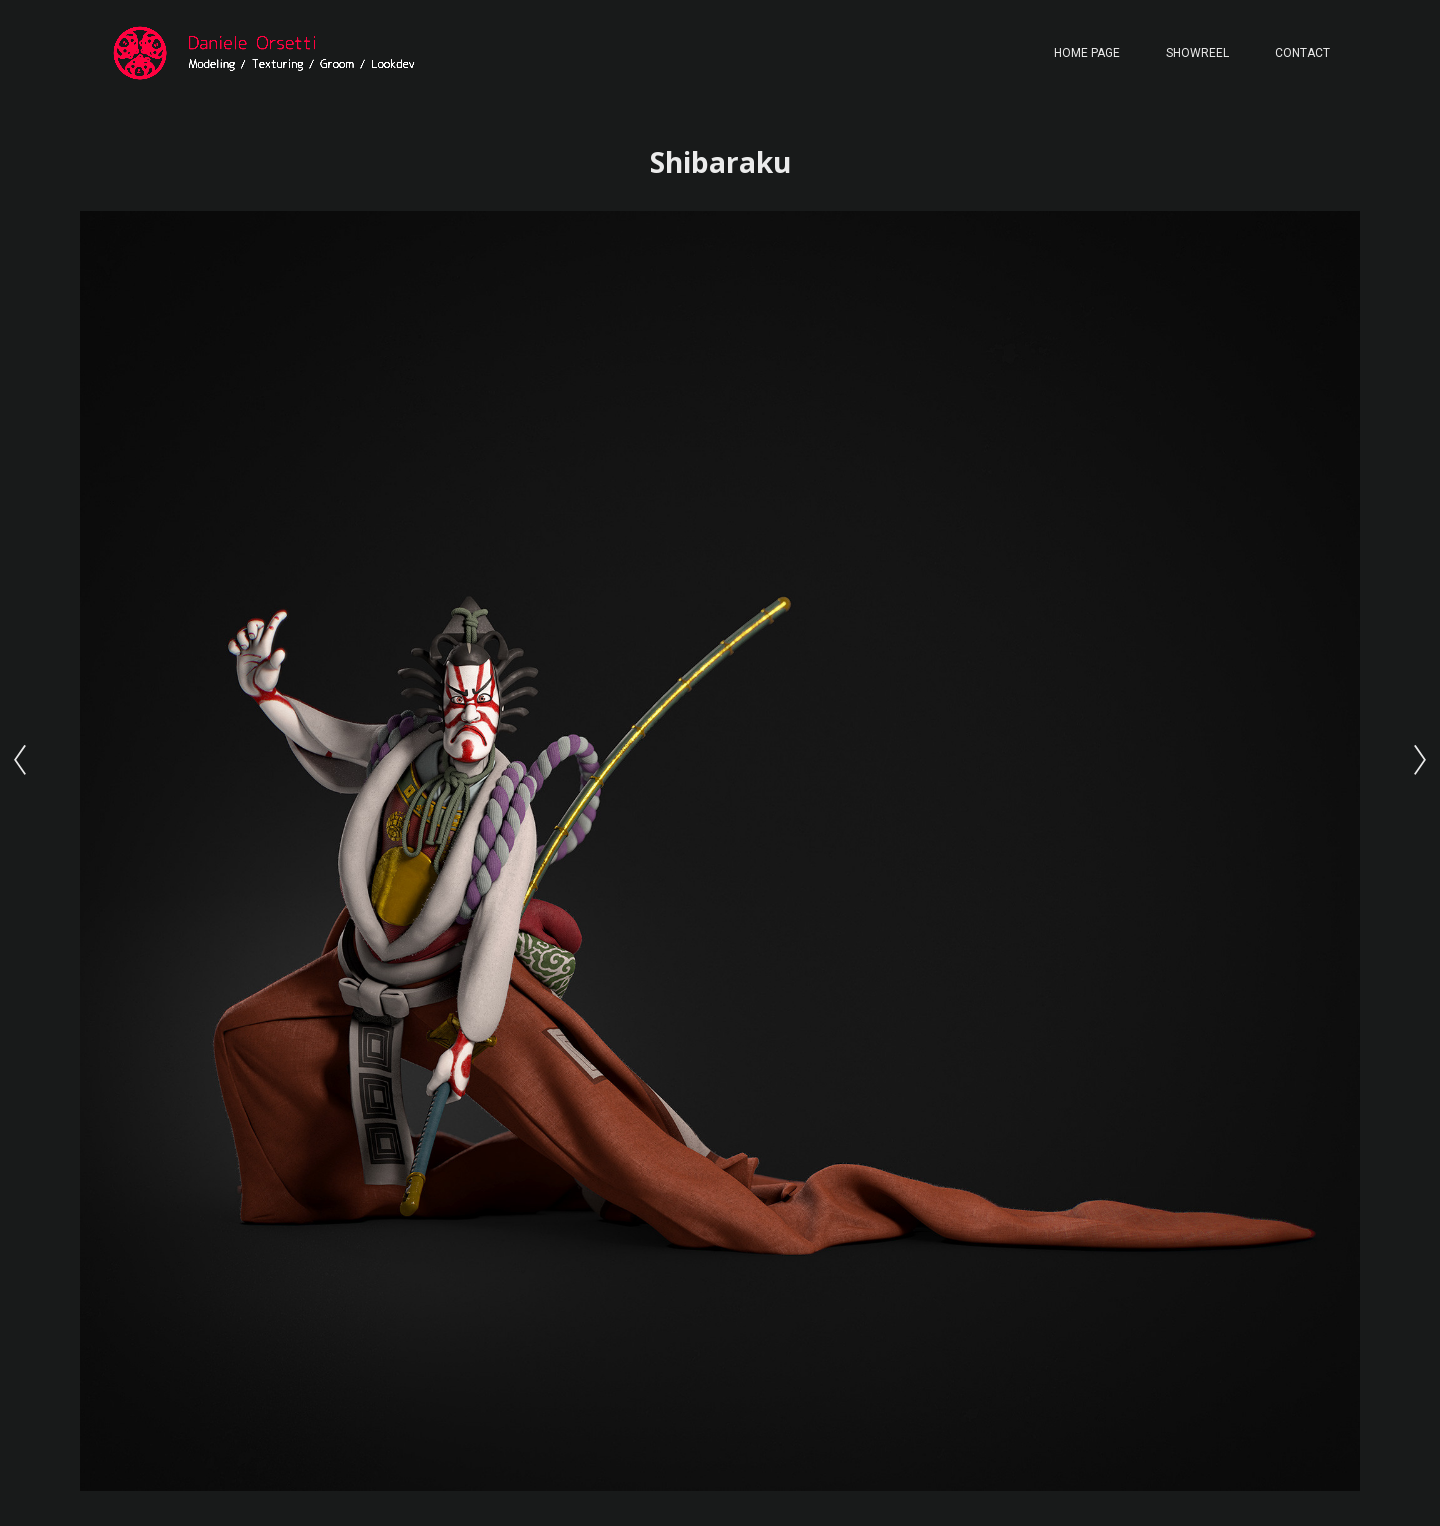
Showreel (1197, 53)
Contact (1302, 53)
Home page (1087, 53)
